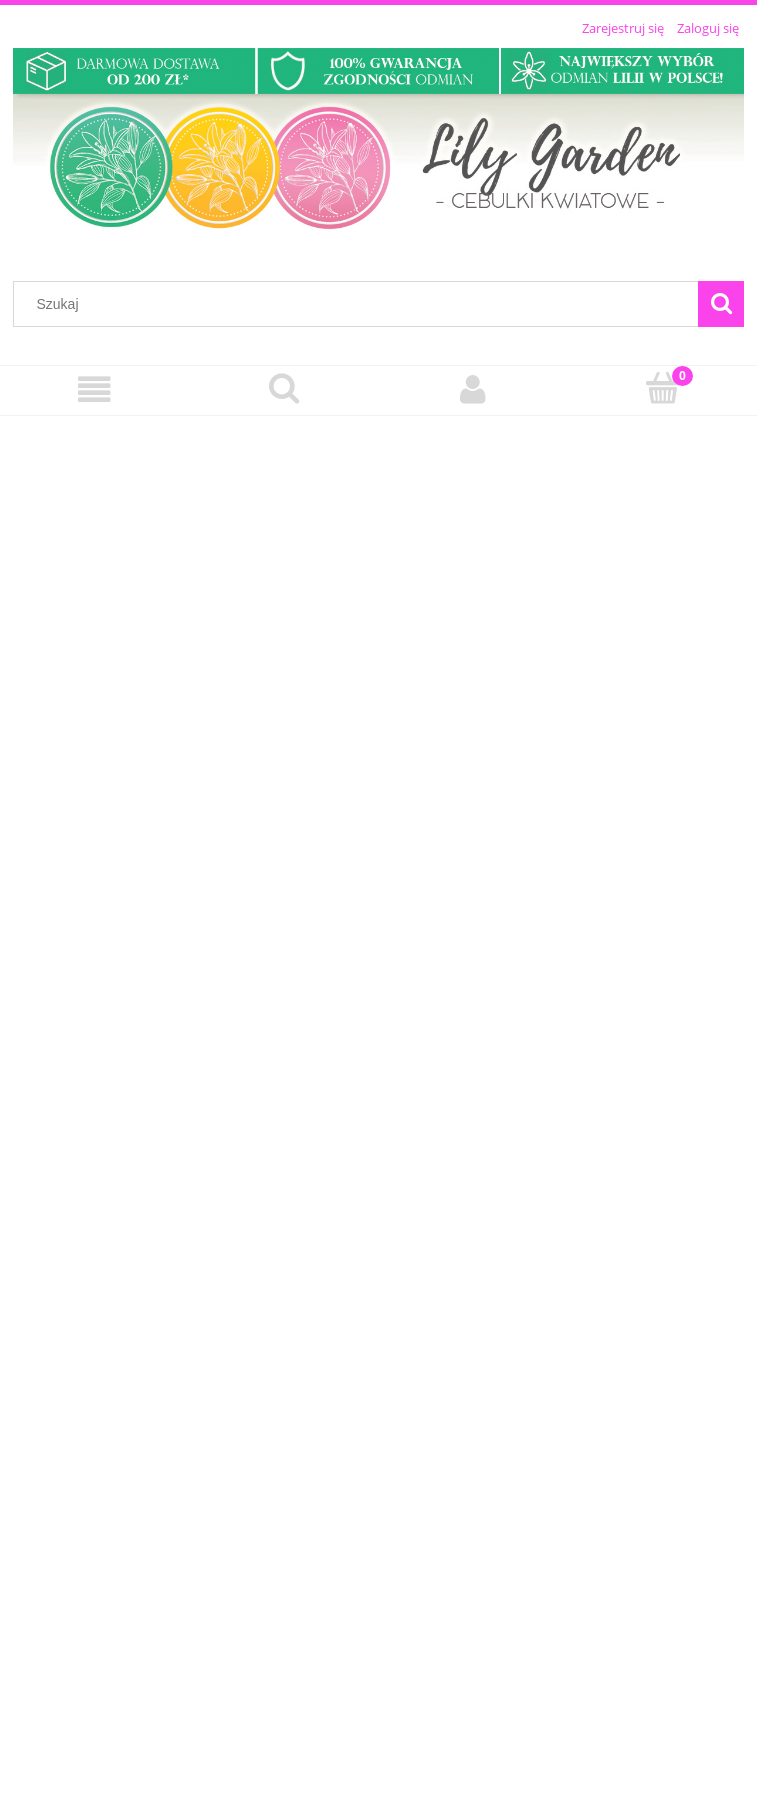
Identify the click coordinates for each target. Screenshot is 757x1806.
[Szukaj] (721, 304)
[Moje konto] (473, 389)
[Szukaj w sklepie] (360, 304)
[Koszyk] (662, 388)
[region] (378, 1103)
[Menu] (94, 389)
